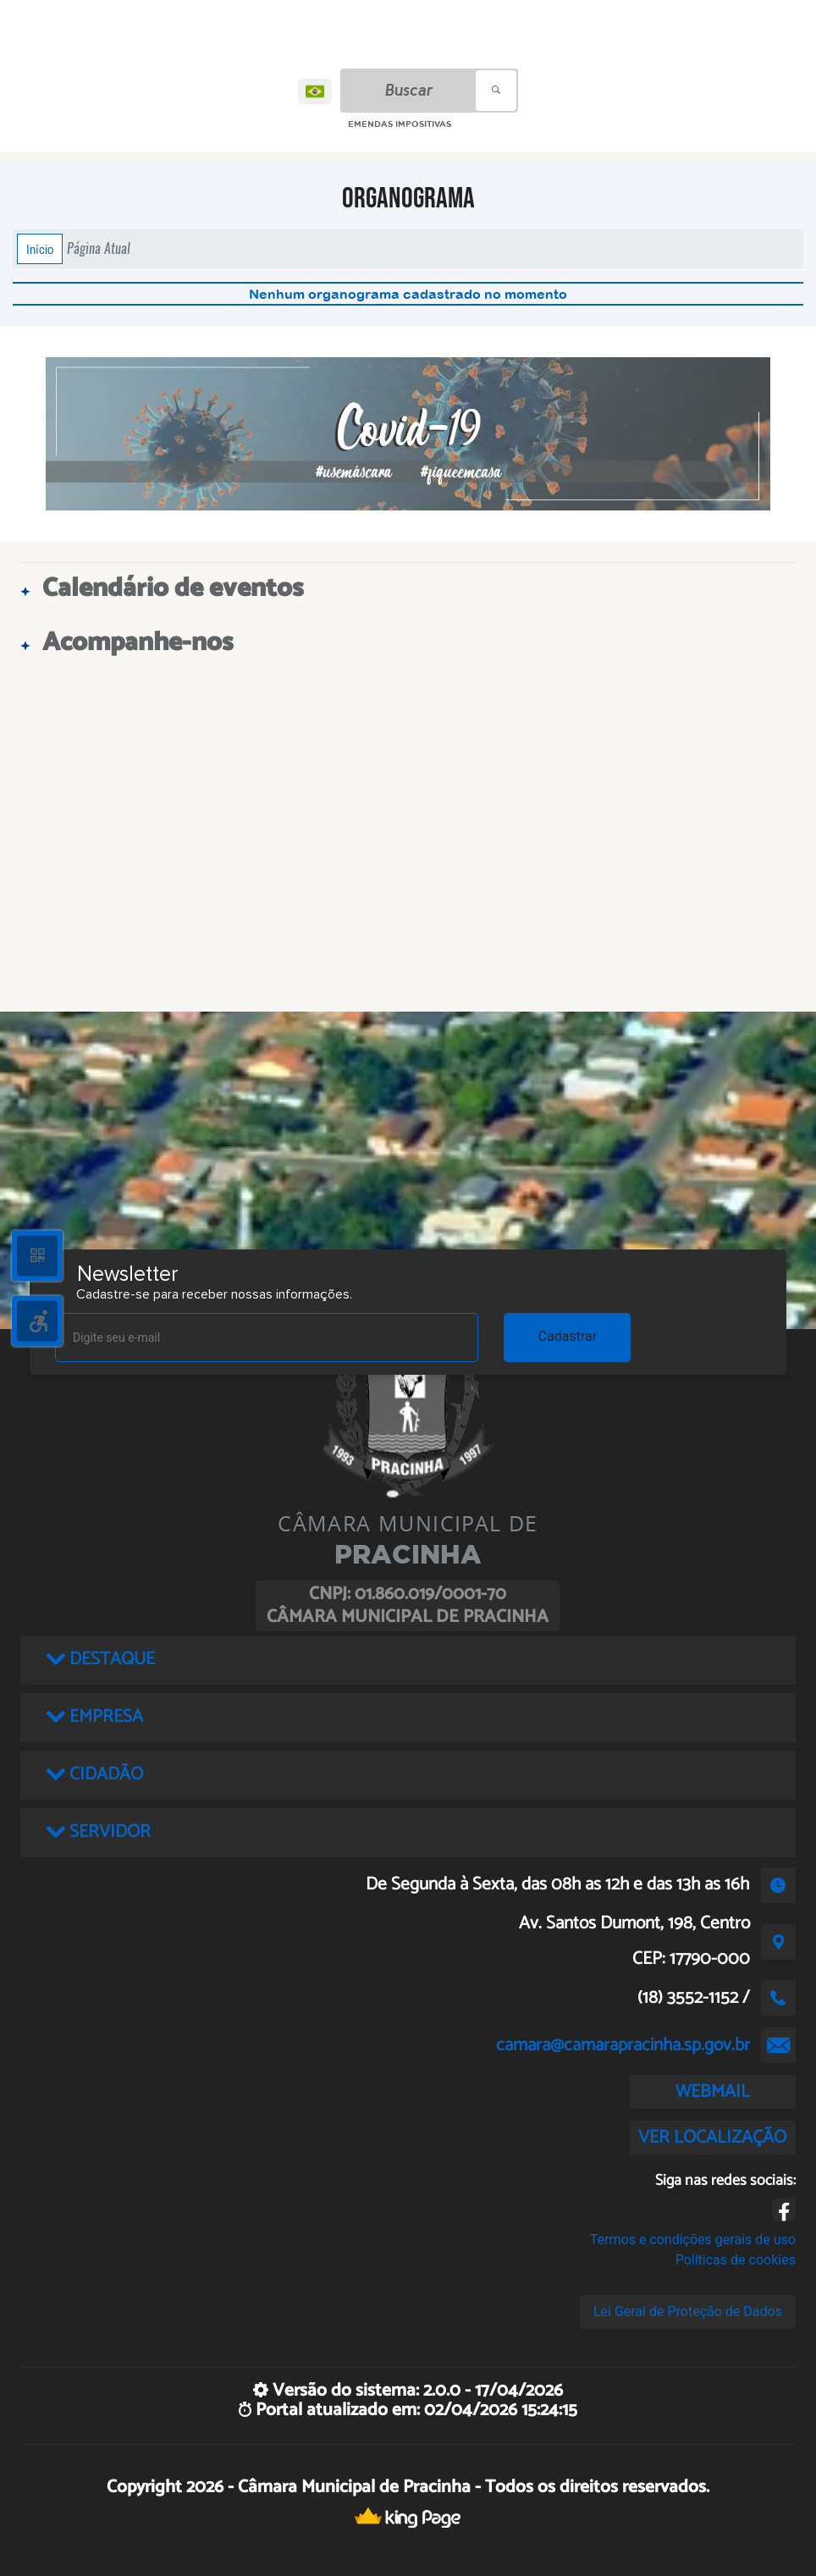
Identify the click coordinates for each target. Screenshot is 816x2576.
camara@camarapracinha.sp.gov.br (623, 2045)
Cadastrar (568, 1336)
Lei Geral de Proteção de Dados (687, 2311)
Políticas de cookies (735, 2260)
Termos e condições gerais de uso (693, 2239)
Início (39, 248)
